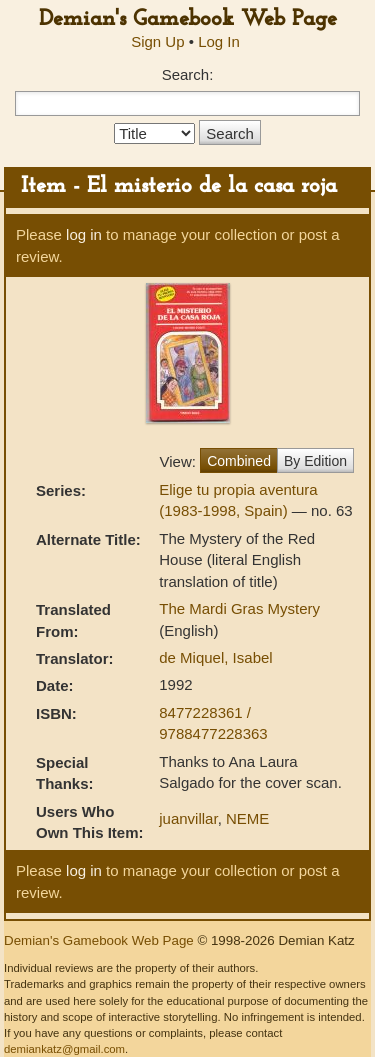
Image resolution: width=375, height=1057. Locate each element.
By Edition (315, 461)
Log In (219, 41)
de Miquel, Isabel (215, 657)
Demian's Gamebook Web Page (188, 19)
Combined (239, 461)
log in (84, 234)
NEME (247, 818)
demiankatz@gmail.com (64, 1049)
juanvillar (188, 818)
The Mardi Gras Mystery (239, 608)
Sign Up (157, 41)
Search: (188, 74)
